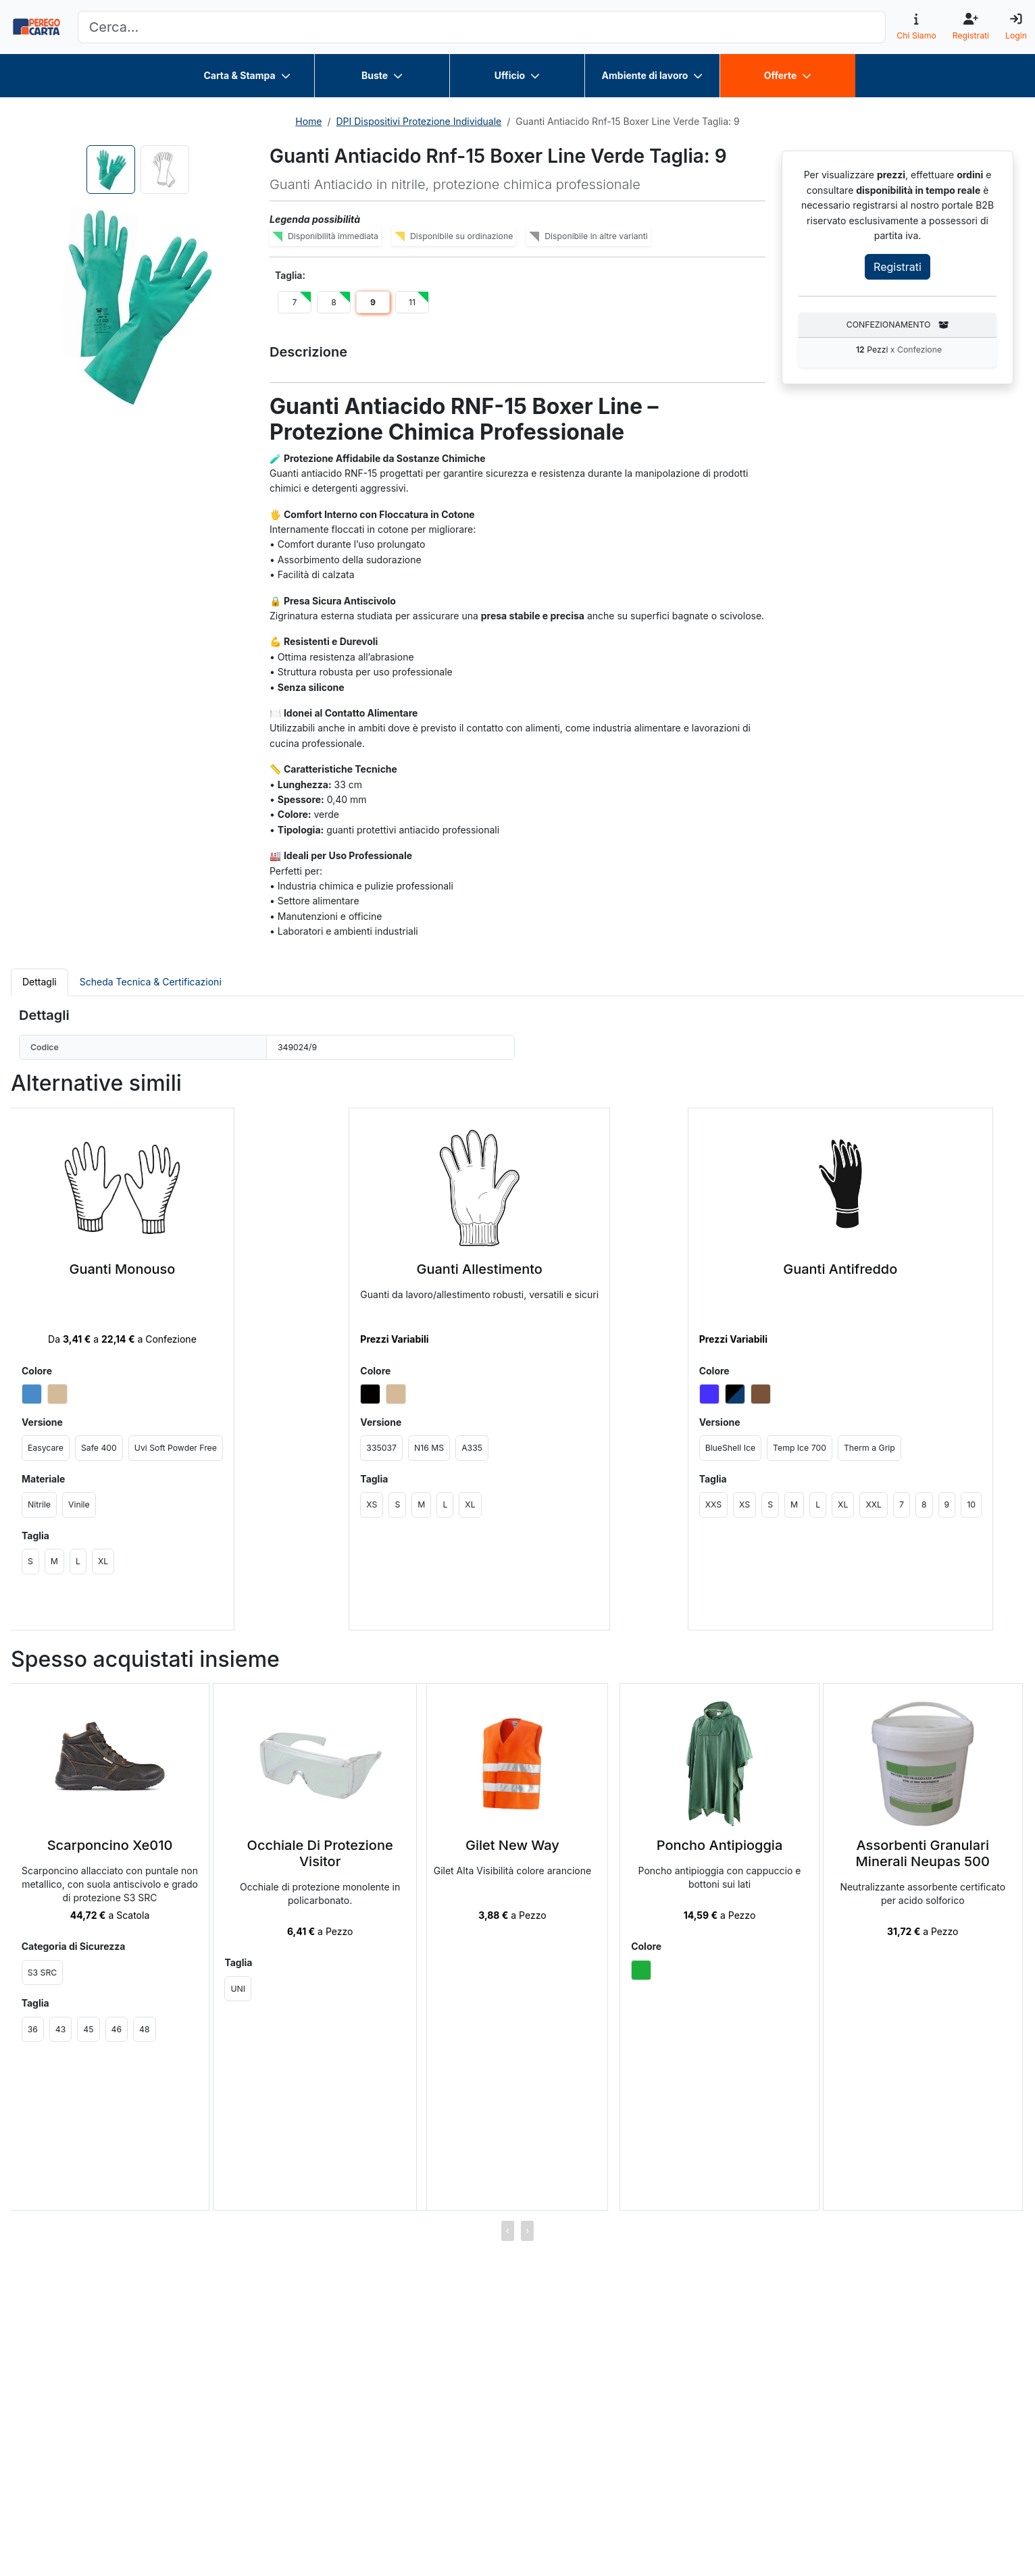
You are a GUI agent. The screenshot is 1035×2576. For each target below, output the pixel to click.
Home (308, 121)
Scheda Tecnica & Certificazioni (151, 981)
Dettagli (39, 981)
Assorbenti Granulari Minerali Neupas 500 (923, 1853)
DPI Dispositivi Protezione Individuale (419, 121)
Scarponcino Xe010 (110, 1845)
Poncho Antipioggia (720, 1845)
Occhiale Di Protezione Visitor (320, 1853)
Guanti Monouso (123, 1269)
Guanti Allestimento (479, 1269)
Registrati (898, 267)
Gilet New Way (512, 1845)
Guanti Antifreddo (840, 1269)
